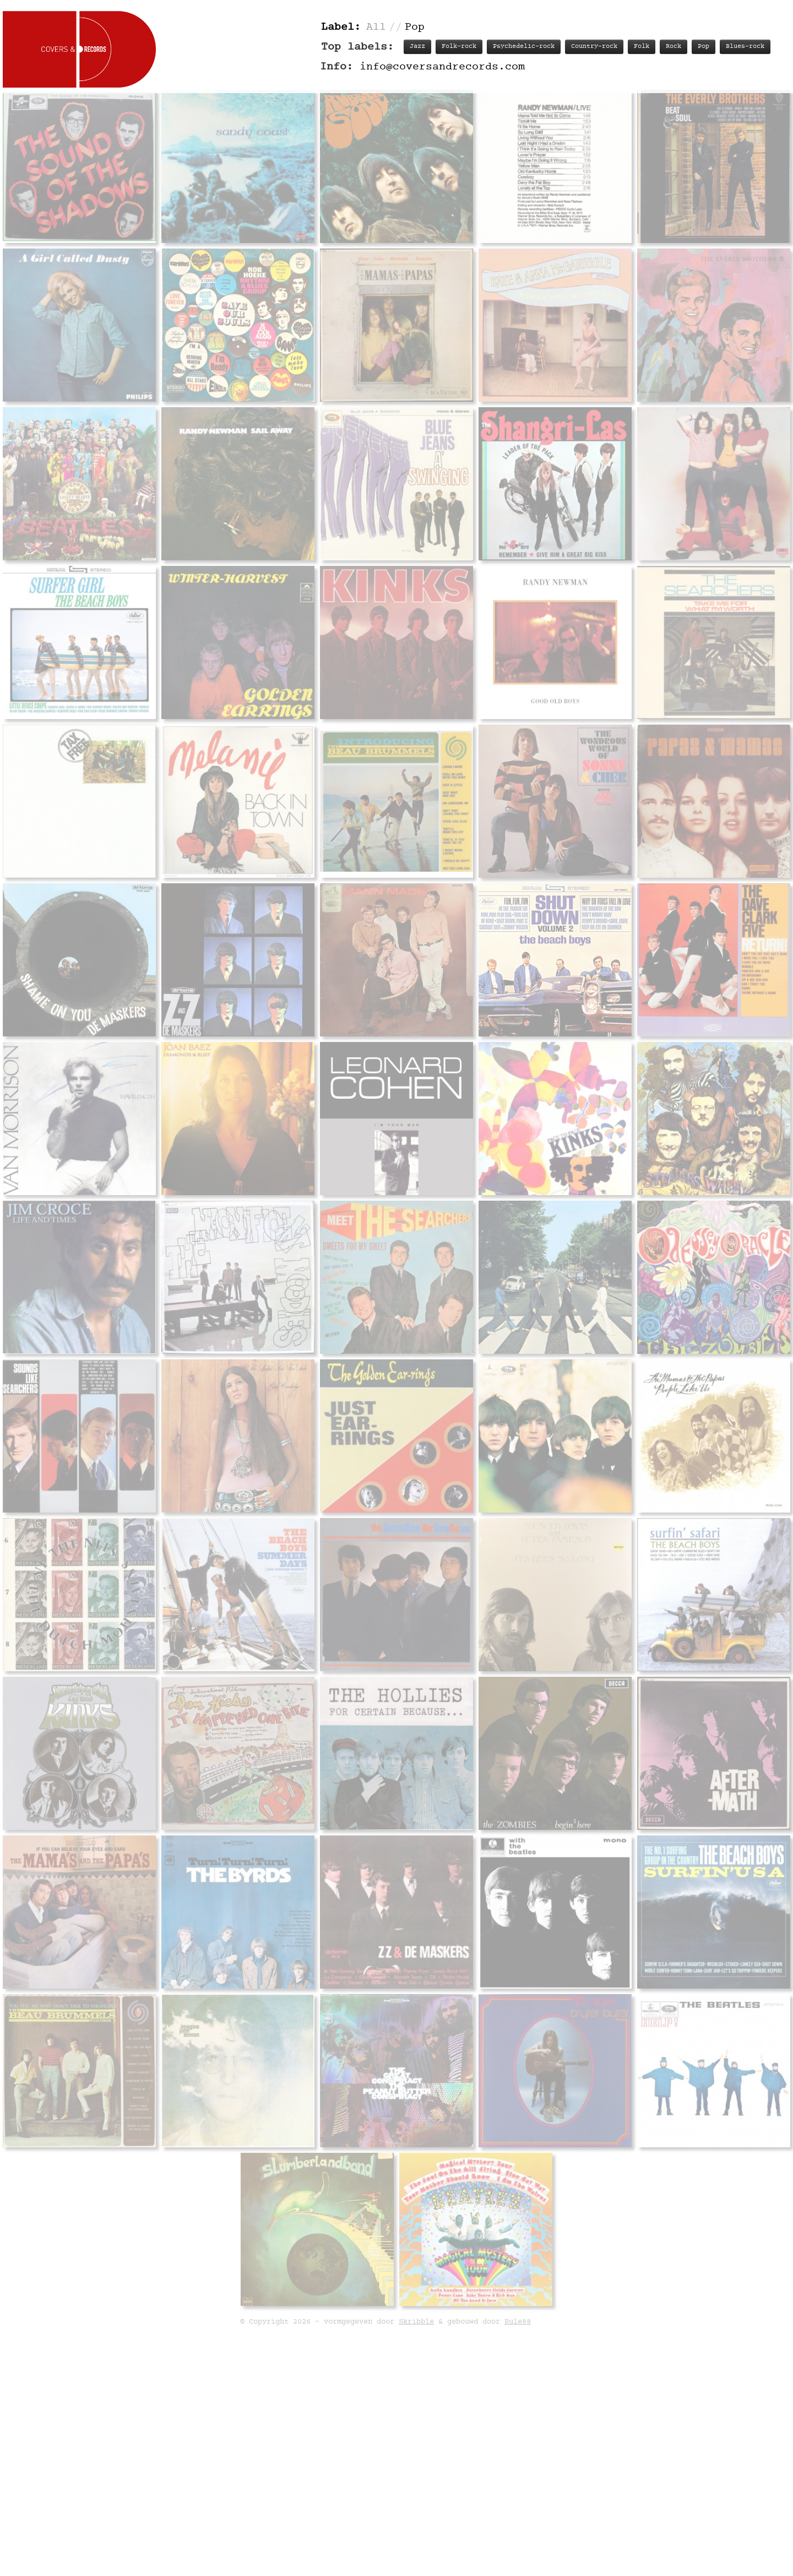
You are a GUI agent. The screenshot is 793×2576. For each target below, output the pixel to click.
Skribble (416, 2421)
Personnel (565, 1099)
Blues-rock (745, 46)
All (376, 27)
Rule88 (517, 2421)
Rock (673, 46)
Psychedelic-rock (524, 46)
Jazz (417, 46)
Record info (431, 1099)
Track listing (500, 1099)
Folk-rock (459, 46)
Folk (641, 46)
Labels (615, 1099)
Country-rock (594, 46)
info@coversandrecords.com (442, 67)
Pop (703, 46)
